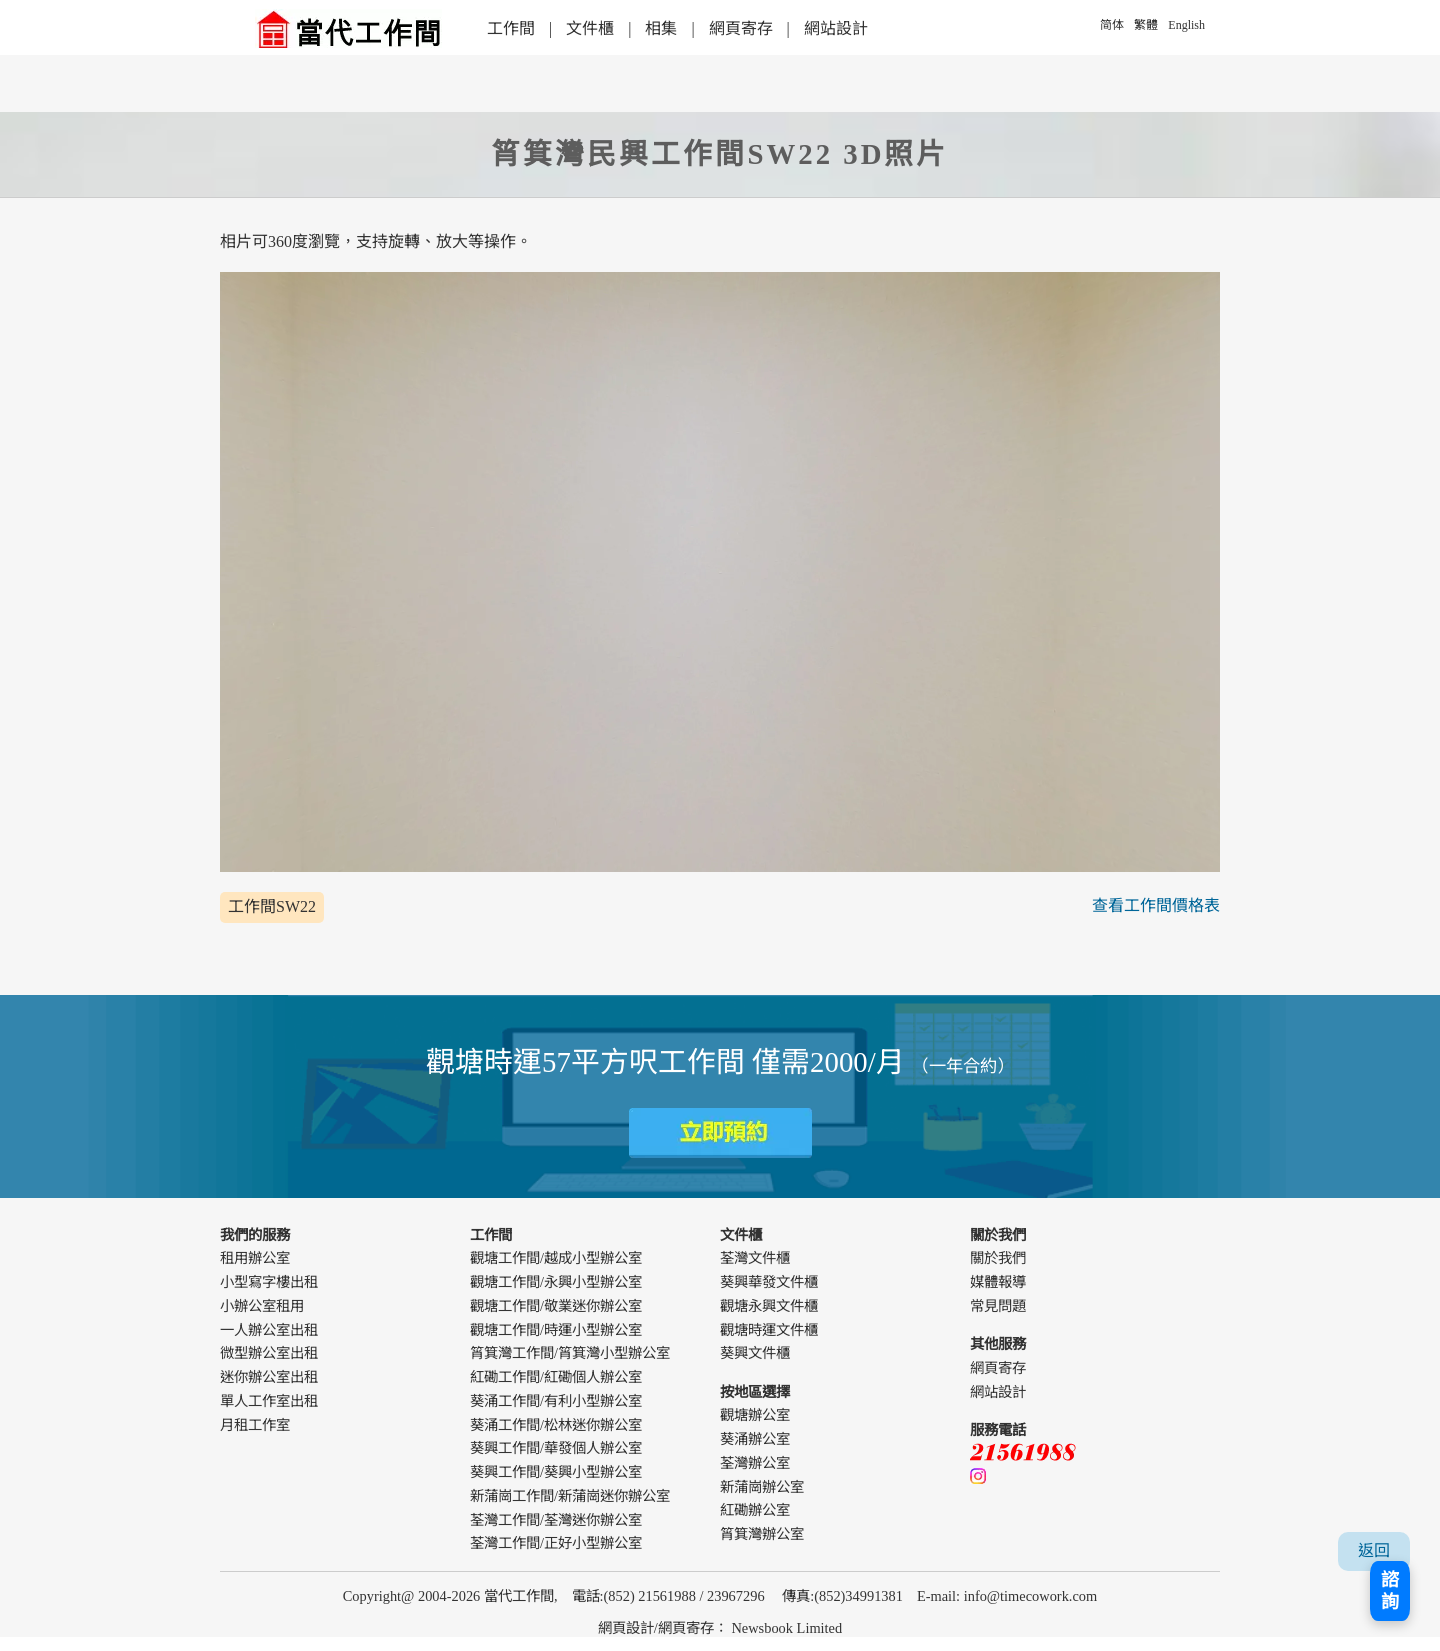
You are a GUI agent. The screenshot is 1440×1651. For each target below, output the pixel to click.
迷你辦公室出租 (269, 1377)
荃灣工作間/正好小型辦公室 (556, 1543)
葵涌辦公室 (755, 1439)
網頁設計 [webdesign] (626, 1628)
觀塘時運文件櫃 (769, 1330)
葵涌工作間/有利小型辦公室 (556, 1401)
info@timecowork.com (1031, 1596)
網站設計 (836, 28)
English (1186, 25)
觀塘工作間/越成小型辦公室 (556, 1258)
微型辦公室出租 (269, 1353)
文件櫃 (590, 28)
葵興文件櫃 (755, 1353)
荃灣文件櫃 (755, 1258)
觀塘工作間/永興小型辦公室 (556, 1282)
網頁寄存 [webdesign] (686, 1628)
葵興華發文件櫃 (769, 1282)
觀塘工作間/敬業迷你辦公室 (556, 1306)
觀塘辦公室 (755, 1415)
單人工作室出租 (269, 1401)
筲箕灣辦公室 (762, 1534)
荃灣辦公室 (755, 1463)
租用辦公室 (255, 1258)
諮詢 (1390, 1591)
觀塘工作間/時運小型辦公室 (556, 1330)
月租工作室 (255, 1425)
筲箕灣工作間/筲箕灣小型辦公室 (570, 1353)
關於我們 (998, 1258)
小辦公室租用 (262, 1306)
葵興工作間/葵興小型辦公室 (556, 1472)
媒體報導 (998, 1282)
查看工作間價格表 (1156, 905)
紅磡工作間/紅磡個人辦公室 (556, 1377)
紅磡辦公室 (755, 1510)
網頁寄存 (741, 28)
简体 (1112, 25)
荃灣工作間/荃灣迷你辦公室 (556, 1520)
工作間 (511, 28)
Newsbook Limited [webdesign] (786, 1628)
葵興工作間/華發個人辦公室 (556, 1448)
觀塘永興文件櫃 (769, 1306)
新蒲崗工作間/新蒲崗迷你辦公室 (570, 1496)
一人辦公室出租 (269, 1330)
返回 (1374, 1550)
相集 (661, 28)
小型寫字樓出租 (269, 1282)
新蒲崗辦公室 (762, 1487)
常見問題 (998, 1306)
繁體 (1146, 25)
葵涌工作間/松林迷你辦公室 (556, 1425)
